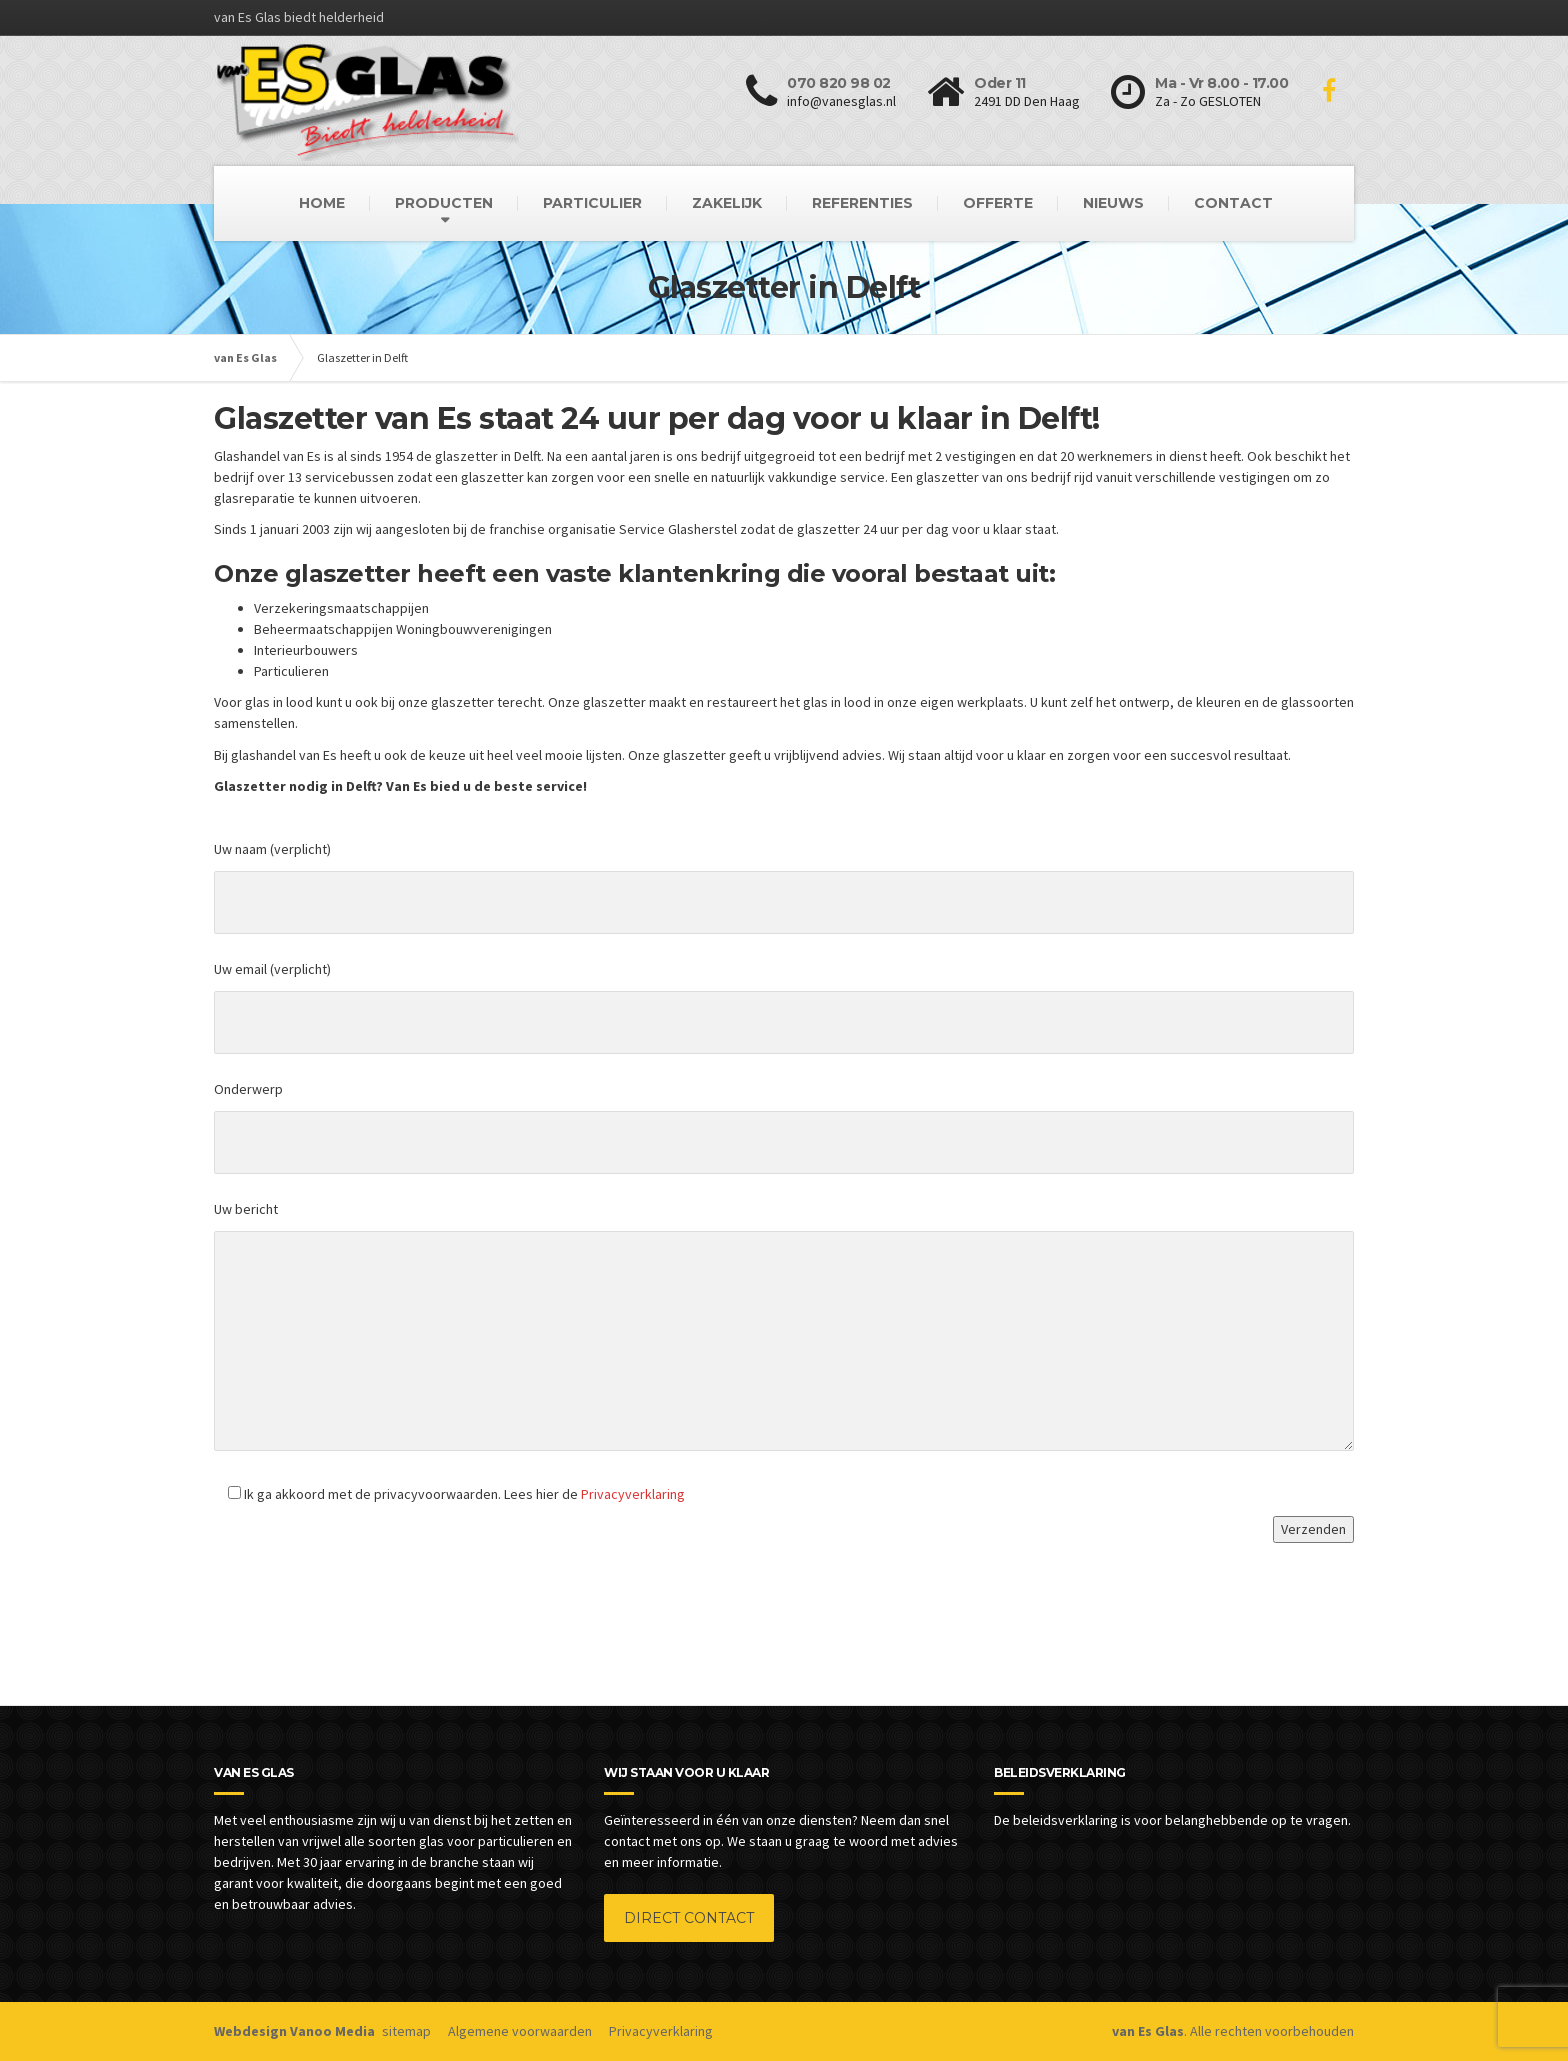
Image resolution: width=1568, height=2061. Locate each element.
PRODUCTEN (444, 203)
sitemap (406, 2031)
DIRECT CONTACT (689, 1918)
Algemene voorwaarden (520, 2031)
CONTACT (1233, 203)
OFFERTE (998, 203)
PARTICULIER (592, 203)
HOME (322, 203)
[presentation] (366, 1595)
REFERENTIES (862, 203)
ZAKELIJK (727, 203)
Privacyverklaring (633, 1494)
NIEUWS (1113, 203)
